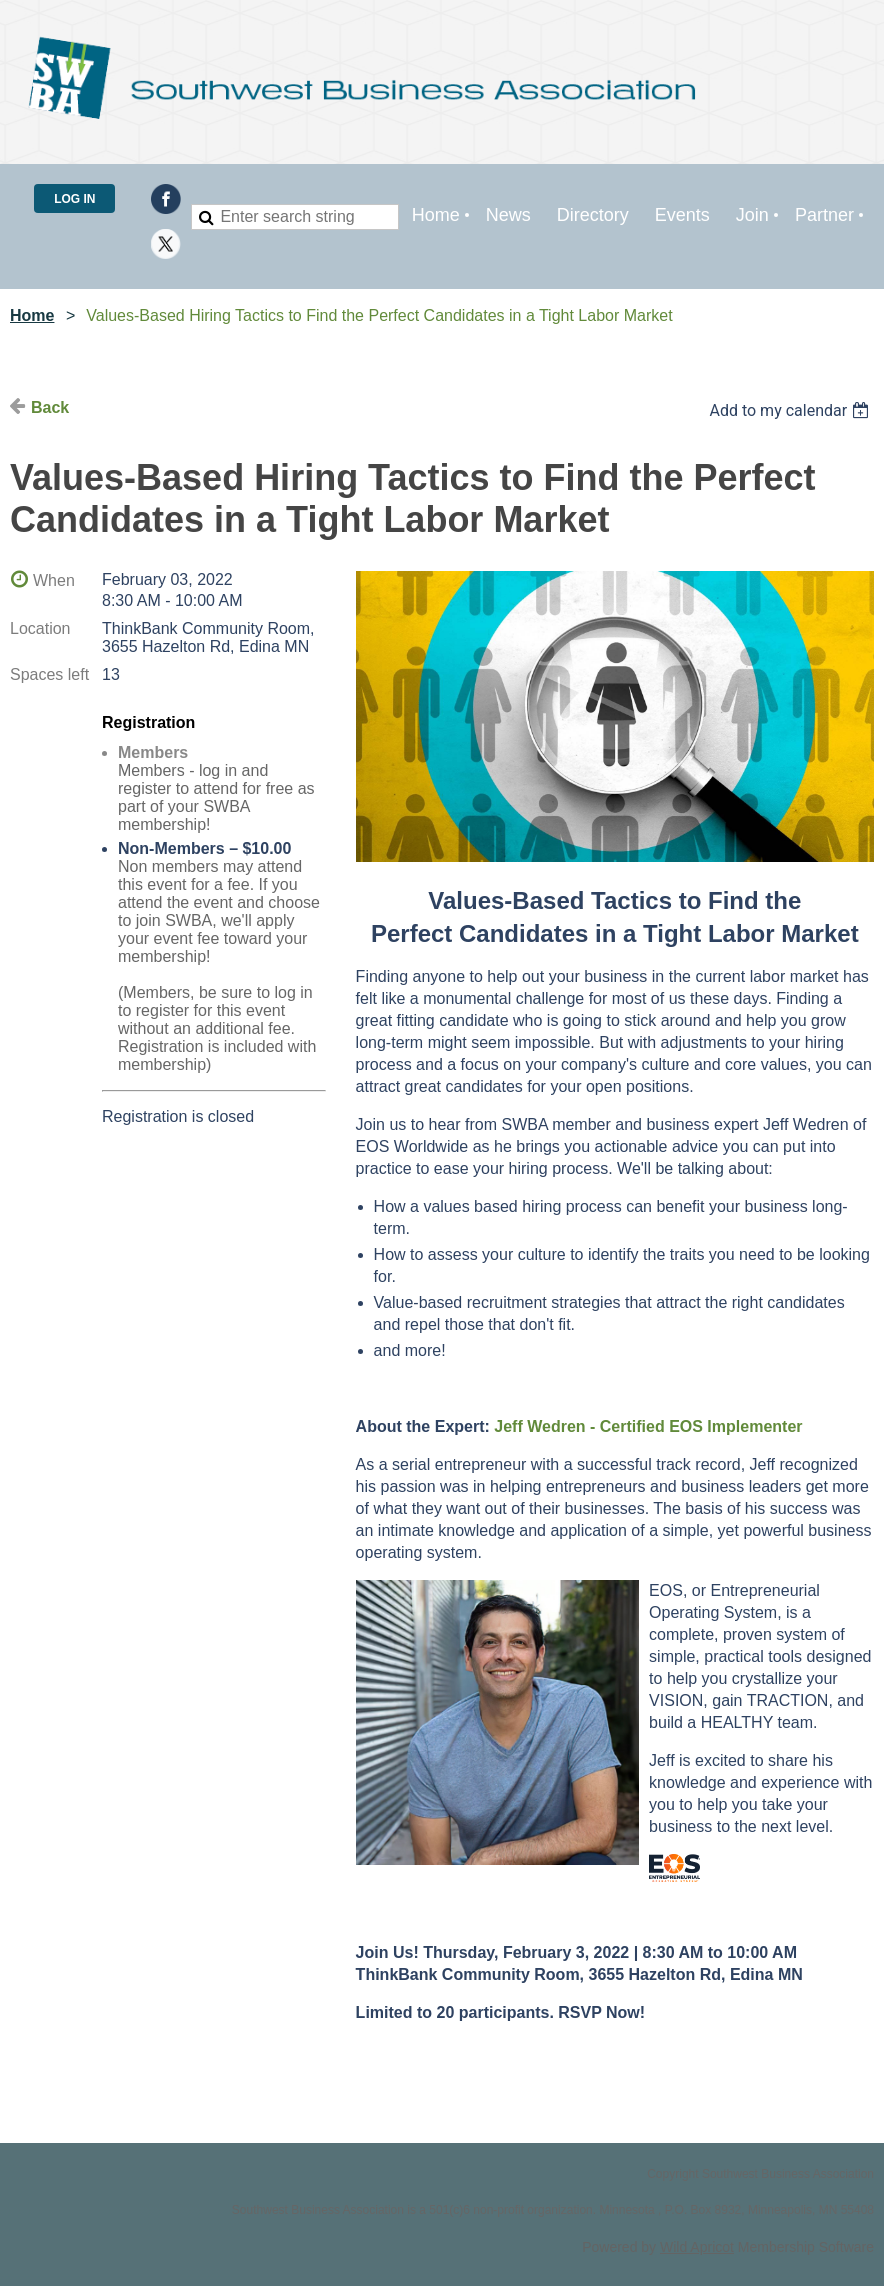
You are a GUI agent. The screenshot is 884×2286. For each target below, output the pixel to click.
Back (50, 407)
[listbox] (791, 410)
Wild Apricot (697, 2247)
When (54, 580)
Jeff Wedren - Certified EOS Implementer (648, 1426)
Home (32, 315)
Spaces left (49, 674)
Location (40, 628)
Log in (74, 199)
